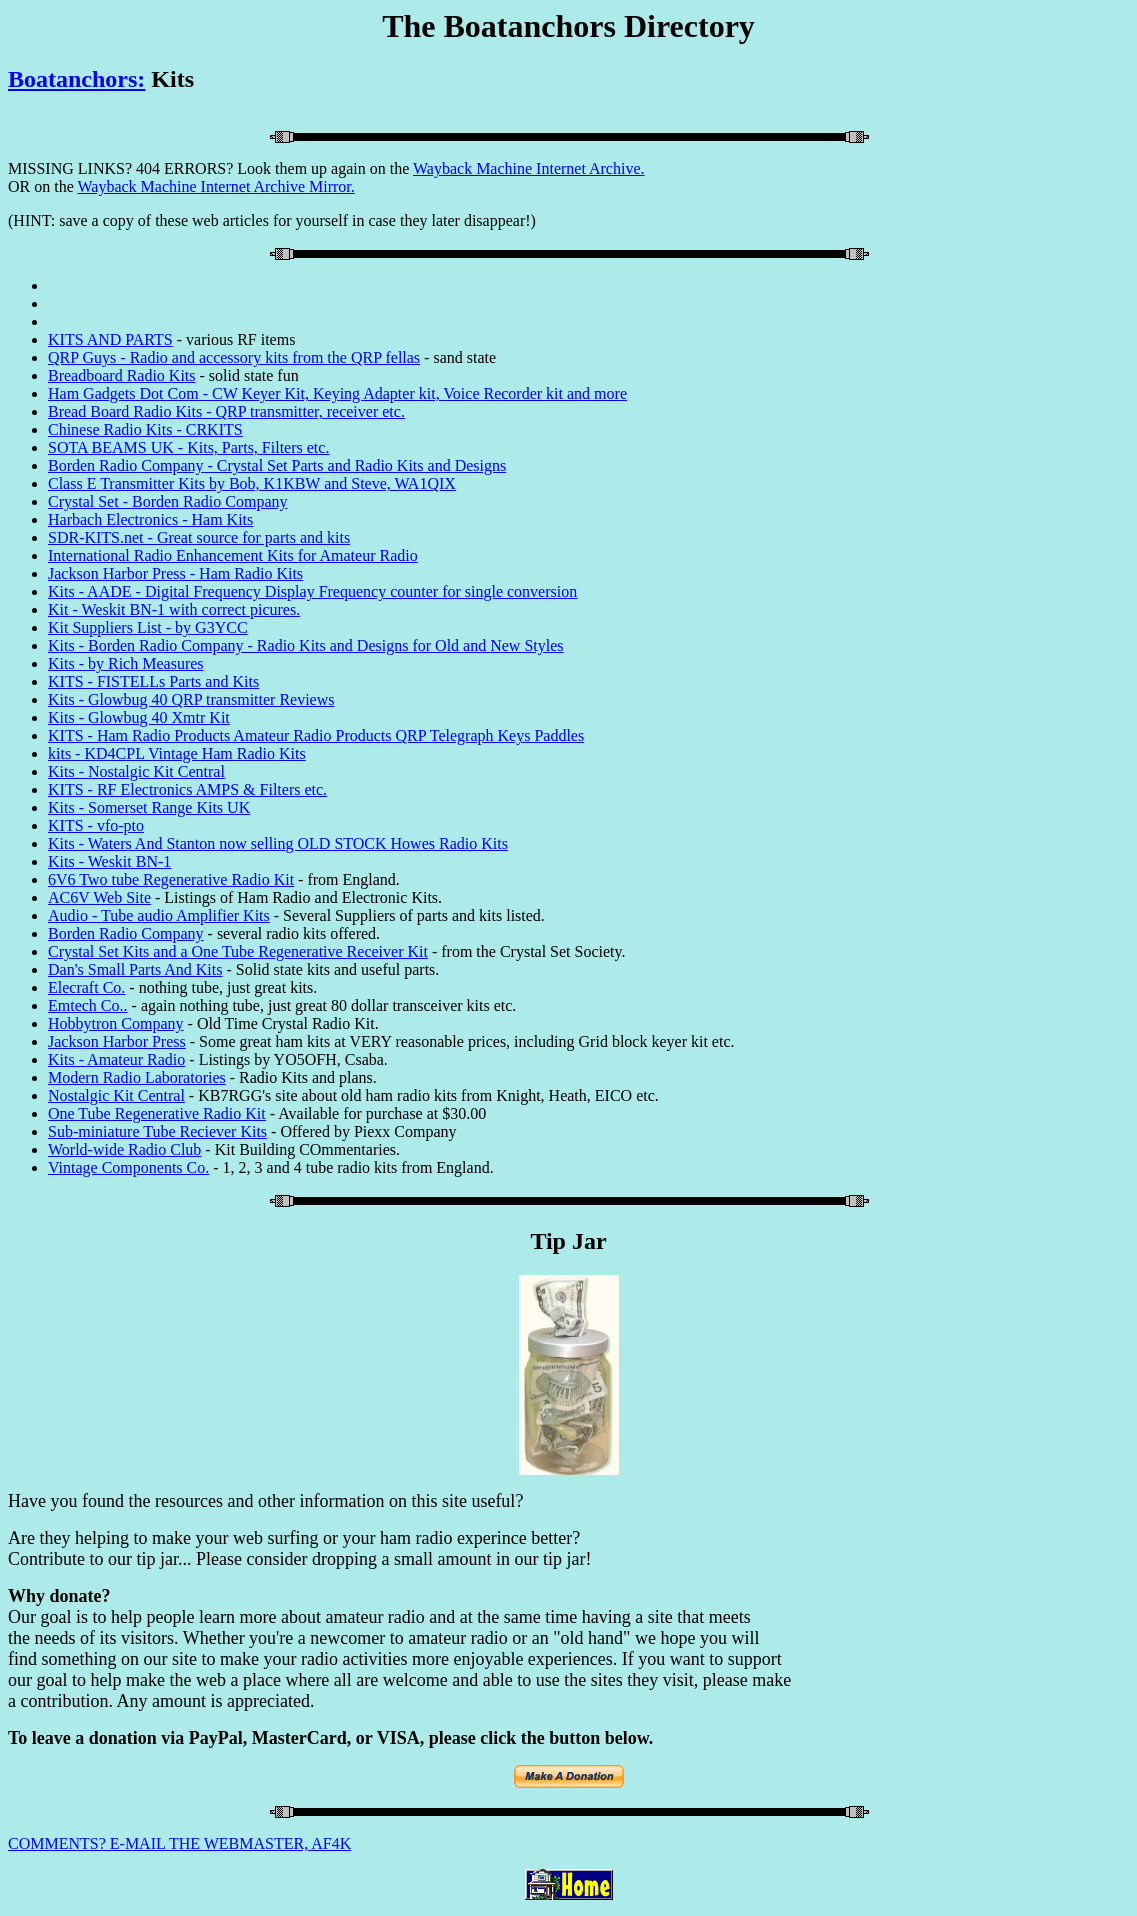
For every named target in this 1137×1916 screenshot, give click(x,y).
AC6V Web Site (99, 897)
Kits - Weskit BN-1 (109, 861)
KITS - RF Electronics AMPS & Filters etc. (187, 789)
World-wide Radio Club (124, 1149)
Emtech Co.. (88, 1005)
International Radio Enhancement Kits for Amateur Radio (233, 555)
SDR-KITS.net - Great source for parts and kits (199, 537)
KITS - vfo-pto (96, 825)
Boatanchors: (76, 79)
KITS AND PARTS (110, 339)
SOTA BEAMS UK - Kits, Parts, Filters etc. (188, 447)
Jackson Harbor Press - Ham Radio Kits (175, 573)
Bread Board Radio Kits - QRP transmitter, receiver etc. (226, 411)
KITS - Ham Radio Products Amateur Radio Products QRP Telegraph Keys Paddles (316, 735)
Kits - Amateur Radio (116, 1059)
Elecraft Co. (86, 987)
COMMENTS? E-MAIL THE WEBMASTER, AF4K (179, 1843)
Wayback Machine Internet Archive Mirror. (215, 186)
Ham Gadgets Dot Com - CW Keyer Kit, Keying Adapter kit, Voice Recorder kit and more (337, 393)
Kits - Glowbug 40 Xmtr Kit (139, 717)
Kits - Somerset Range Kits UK (149, 807)
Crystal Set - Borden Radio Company (168, 501)
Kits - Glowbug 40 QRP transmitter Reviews (191, 699)
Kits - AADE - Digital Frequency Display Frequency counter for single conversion (312, 591)
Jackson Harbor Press (117, 1041)
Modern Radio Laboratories (137, 1077)
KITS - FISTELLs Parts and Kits (153, 681)
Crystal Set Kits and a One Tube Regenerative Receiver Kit (238, 951)
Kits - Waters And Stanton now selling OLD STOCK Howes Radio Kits (278, 843)
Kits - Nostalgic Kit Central (136, 771)
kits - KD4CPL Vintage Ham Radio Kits (177, 753)
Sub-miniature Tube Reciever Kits (157, 1131)
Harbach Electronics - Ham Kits (150, 519)
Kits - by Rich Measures (126, 663)
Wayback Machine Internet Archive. (529, 168)
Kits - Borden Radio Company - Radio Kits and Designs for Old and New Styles (306, 645)
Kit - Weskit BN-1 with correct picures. (174, 609)
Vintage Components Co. (128, 1167)
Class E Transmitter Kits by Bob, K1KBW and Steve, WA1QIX (252, 483)
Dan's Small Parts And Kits (135, 969)
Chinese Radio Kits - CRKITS (145, 429)
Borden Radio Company (126, 933)
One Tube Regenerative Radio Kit (157, 1113)
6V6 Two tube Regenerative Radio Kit (171, 879)
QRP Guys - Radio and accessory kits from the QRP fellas (234, 357)
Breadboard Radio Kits (122, 375)
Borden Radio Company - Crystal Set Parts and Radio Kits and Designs (277, 465)
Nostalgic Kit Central (116, 1095)
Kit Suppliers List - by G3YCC (148, 627)
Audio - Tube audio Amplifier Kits (159, 915)
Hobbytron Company (116, 1023)
